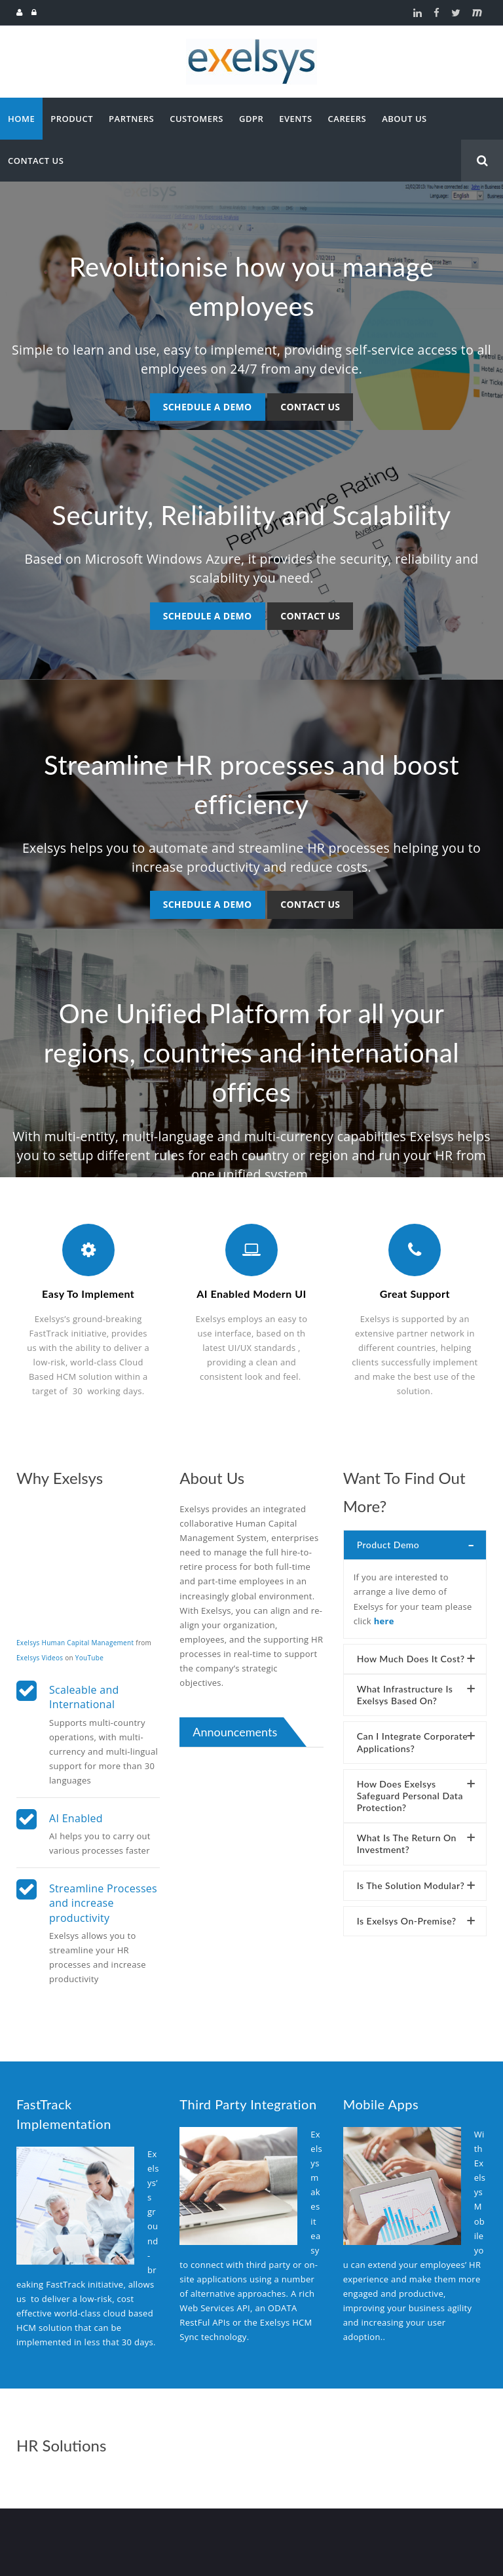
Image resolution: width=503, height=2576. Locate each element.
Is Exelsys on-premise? (406, 1915)
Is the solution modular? (411, 1879)
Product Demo (388, 1539)
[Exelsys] (251, 44)
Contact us (310, 406)
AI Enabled (76, 1813)
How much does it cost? (411, 1652)
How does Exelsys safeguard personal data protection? (410, 1789)
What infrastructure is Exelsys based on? (405, 1689)
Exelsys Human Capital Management (75, 1637)
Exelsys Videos (39, 1652)
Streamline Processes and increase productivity (103, 1897)
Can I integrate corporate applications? (412, 1736)
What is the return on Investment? (406, 1838)
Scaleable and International (84, 1691)
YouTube (89, 1652)
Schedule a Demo (207, 406)
